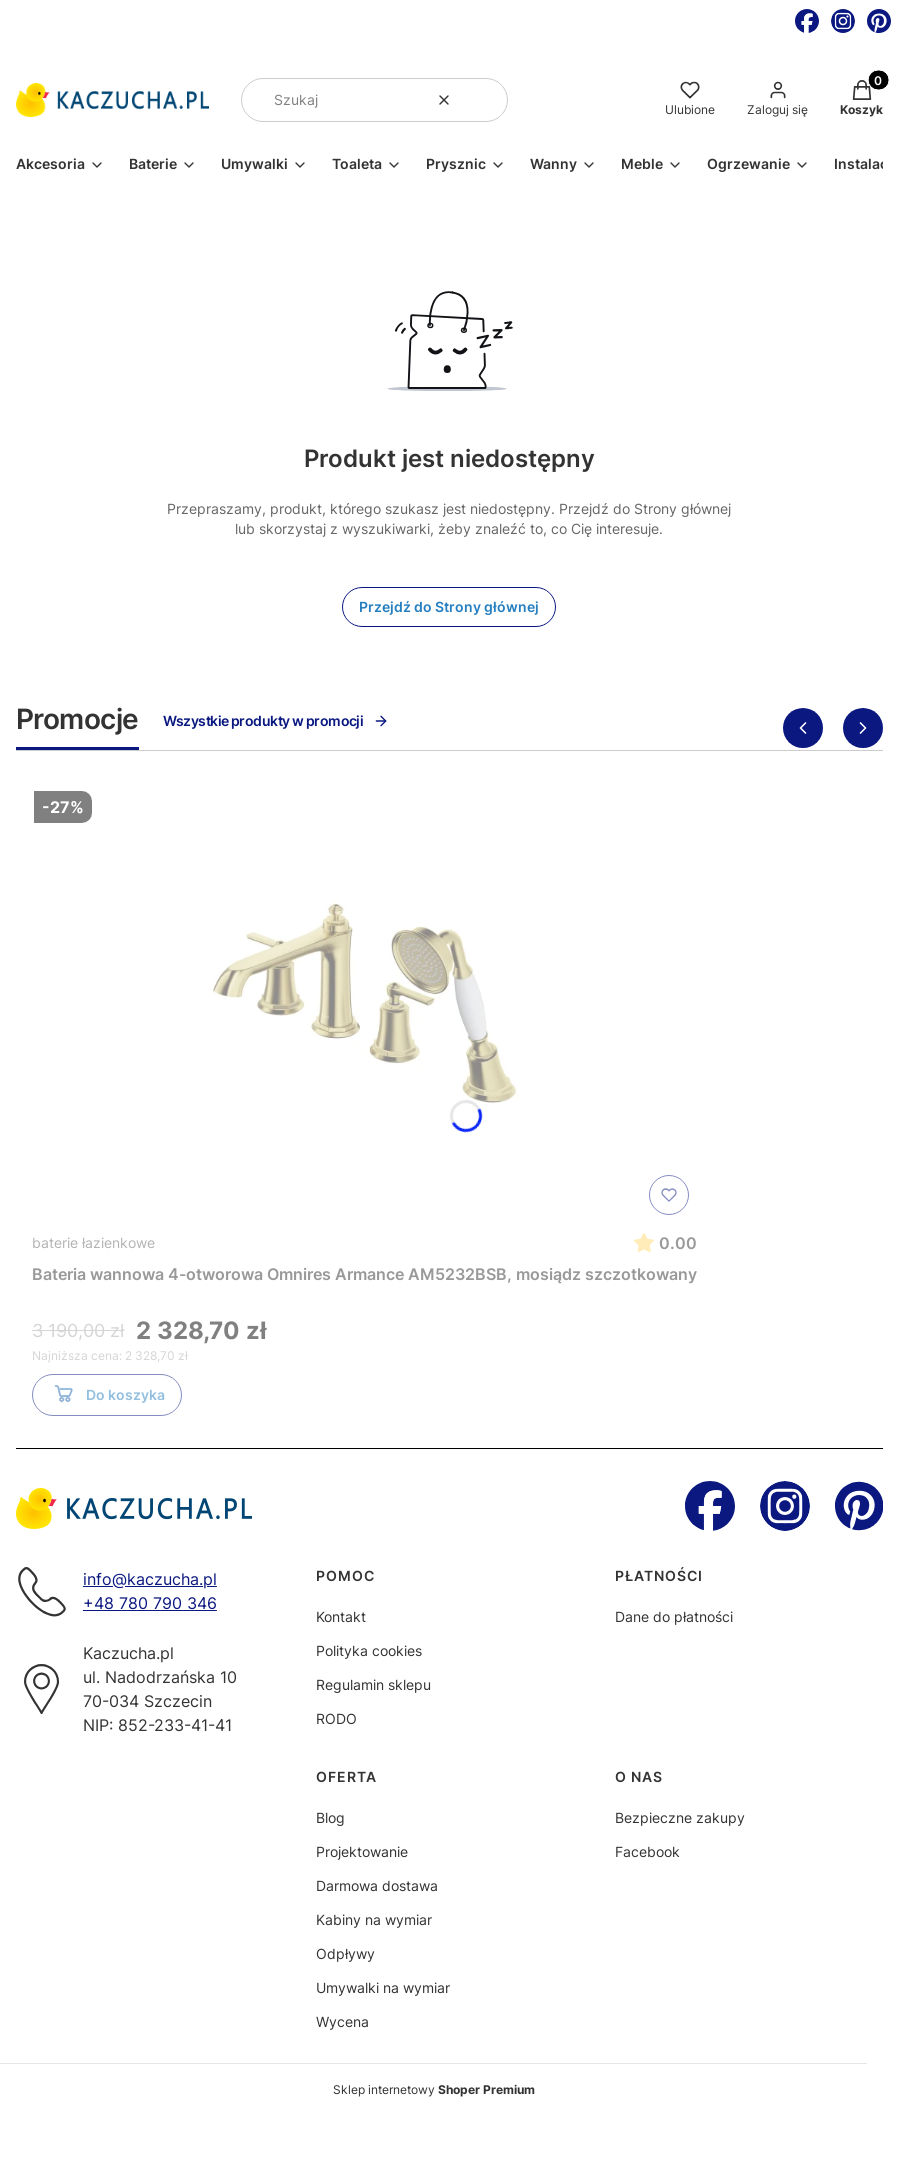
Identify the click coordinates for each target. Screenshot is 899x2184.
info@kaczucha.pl (150, 1579)
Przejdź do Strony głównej (449, 606)
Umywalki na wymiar (383, 1987)
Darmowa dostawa (377, 1885)
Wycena (342, 2021)
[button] (485, 100)
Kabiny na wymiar (374, 1919)
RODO (336, 1718)
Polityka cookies (369, 1650)
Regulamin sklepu (373, 1684)
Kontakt (341, 1616)
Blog (330, 1817)
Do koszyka (107, 1398)
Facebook (647, 1851)
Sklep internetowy (434, 2089)
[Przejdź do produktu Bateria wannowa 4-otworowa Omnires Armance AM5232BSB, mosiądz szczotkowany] (365, 1003)
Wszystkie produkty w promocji (276, 720)
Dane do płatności (674, 1616)
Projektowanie (362, 1851)
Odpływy (345, 1953)
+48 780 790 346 (150, 1603)
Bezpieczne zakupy (680, 1817)
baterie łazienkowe (93, 1242)
